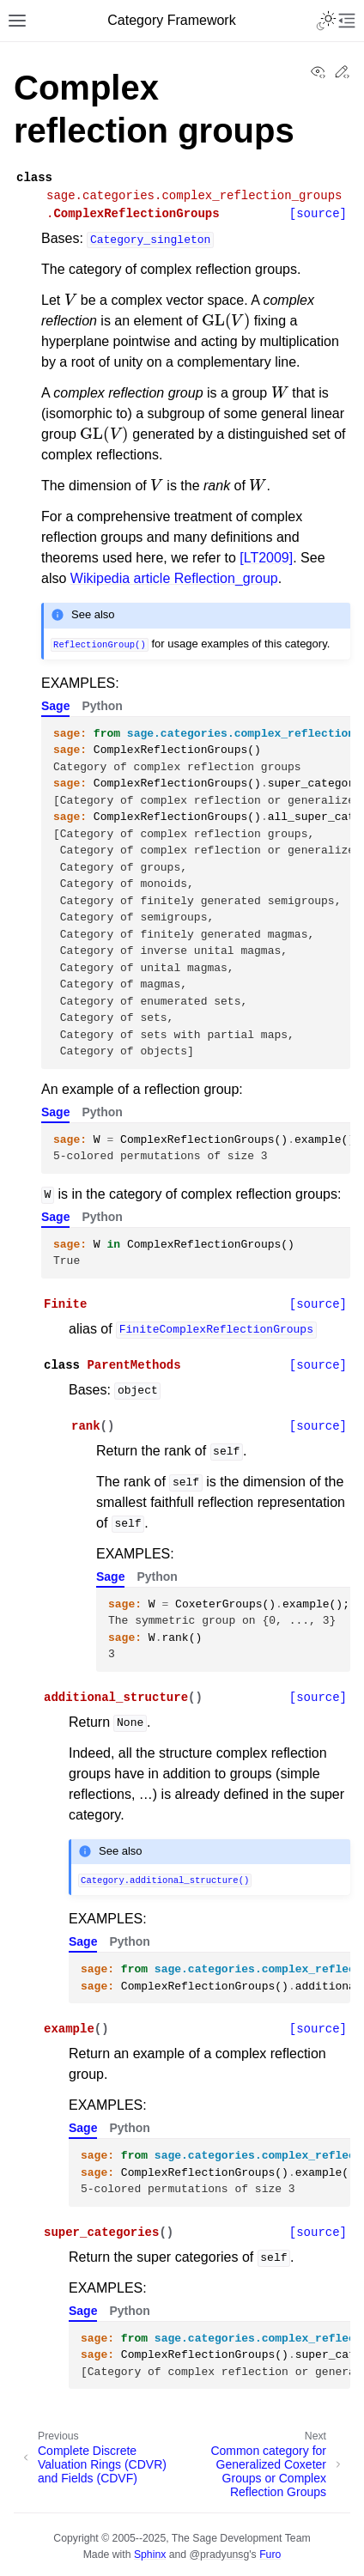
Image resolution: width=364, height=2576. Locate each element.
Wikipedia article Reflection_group (174, 578)
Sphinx (150, 2555)
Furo (270, 2555)
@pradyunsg (220, 2555)
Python (102, 706)
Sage (55, 706)
